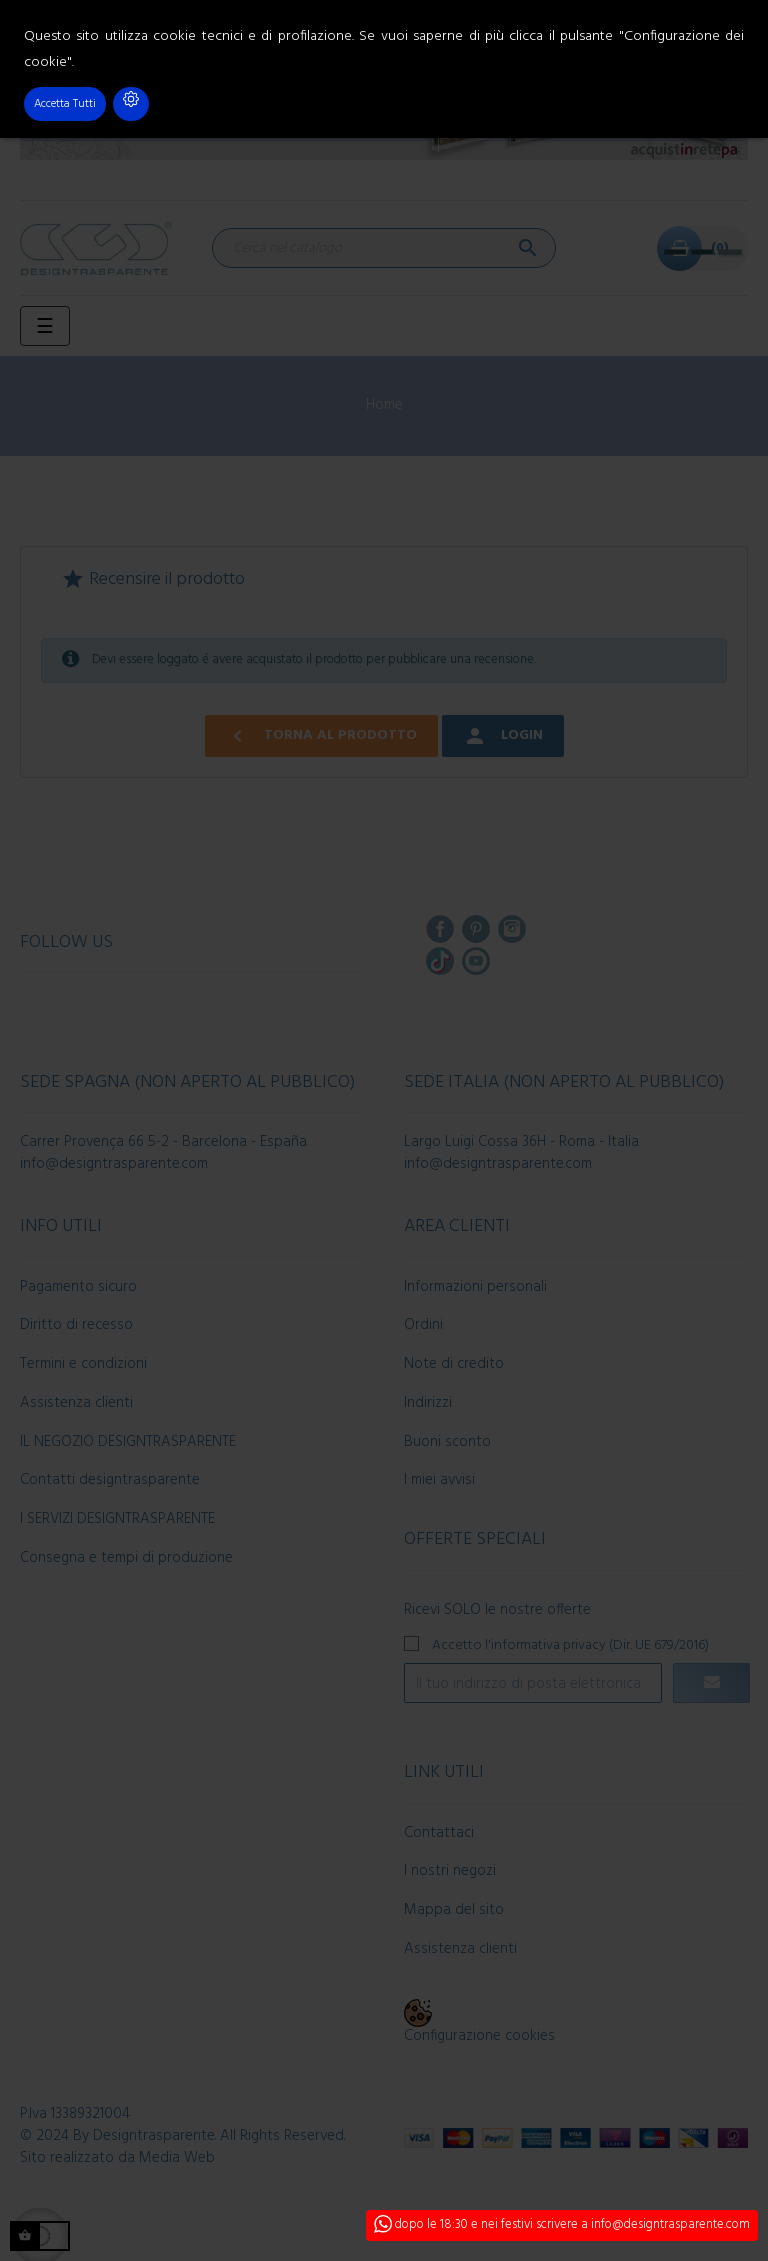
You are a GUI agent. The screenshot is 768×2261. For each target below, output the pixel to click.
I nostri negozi (450, 1871)
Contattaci (439, 1833)
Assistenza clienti (76, 1403)
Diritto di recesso (76, 1325)
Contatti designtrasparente (110, 1480)
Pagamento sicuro (78, 1287)
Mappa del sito (454, 1910)
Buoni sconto (447, 1442)
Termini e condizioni (83, 1364)
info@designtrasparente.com (114, 1164)
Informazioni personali (475, 1287)
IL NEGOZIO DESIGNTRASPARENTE (128, 1442)
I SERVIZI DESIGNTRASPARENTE (117, 1519)
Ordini (423, 1325)
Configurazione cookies (479, 2036)
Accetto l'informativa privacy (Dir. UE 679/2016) (570, 1644)
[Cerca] (384, 248)
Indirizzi (428, 1403)
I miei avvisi (439, 1480)
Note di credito (454, 1364)
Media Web (177, 2158)
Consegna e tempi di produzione (126, 1558)
